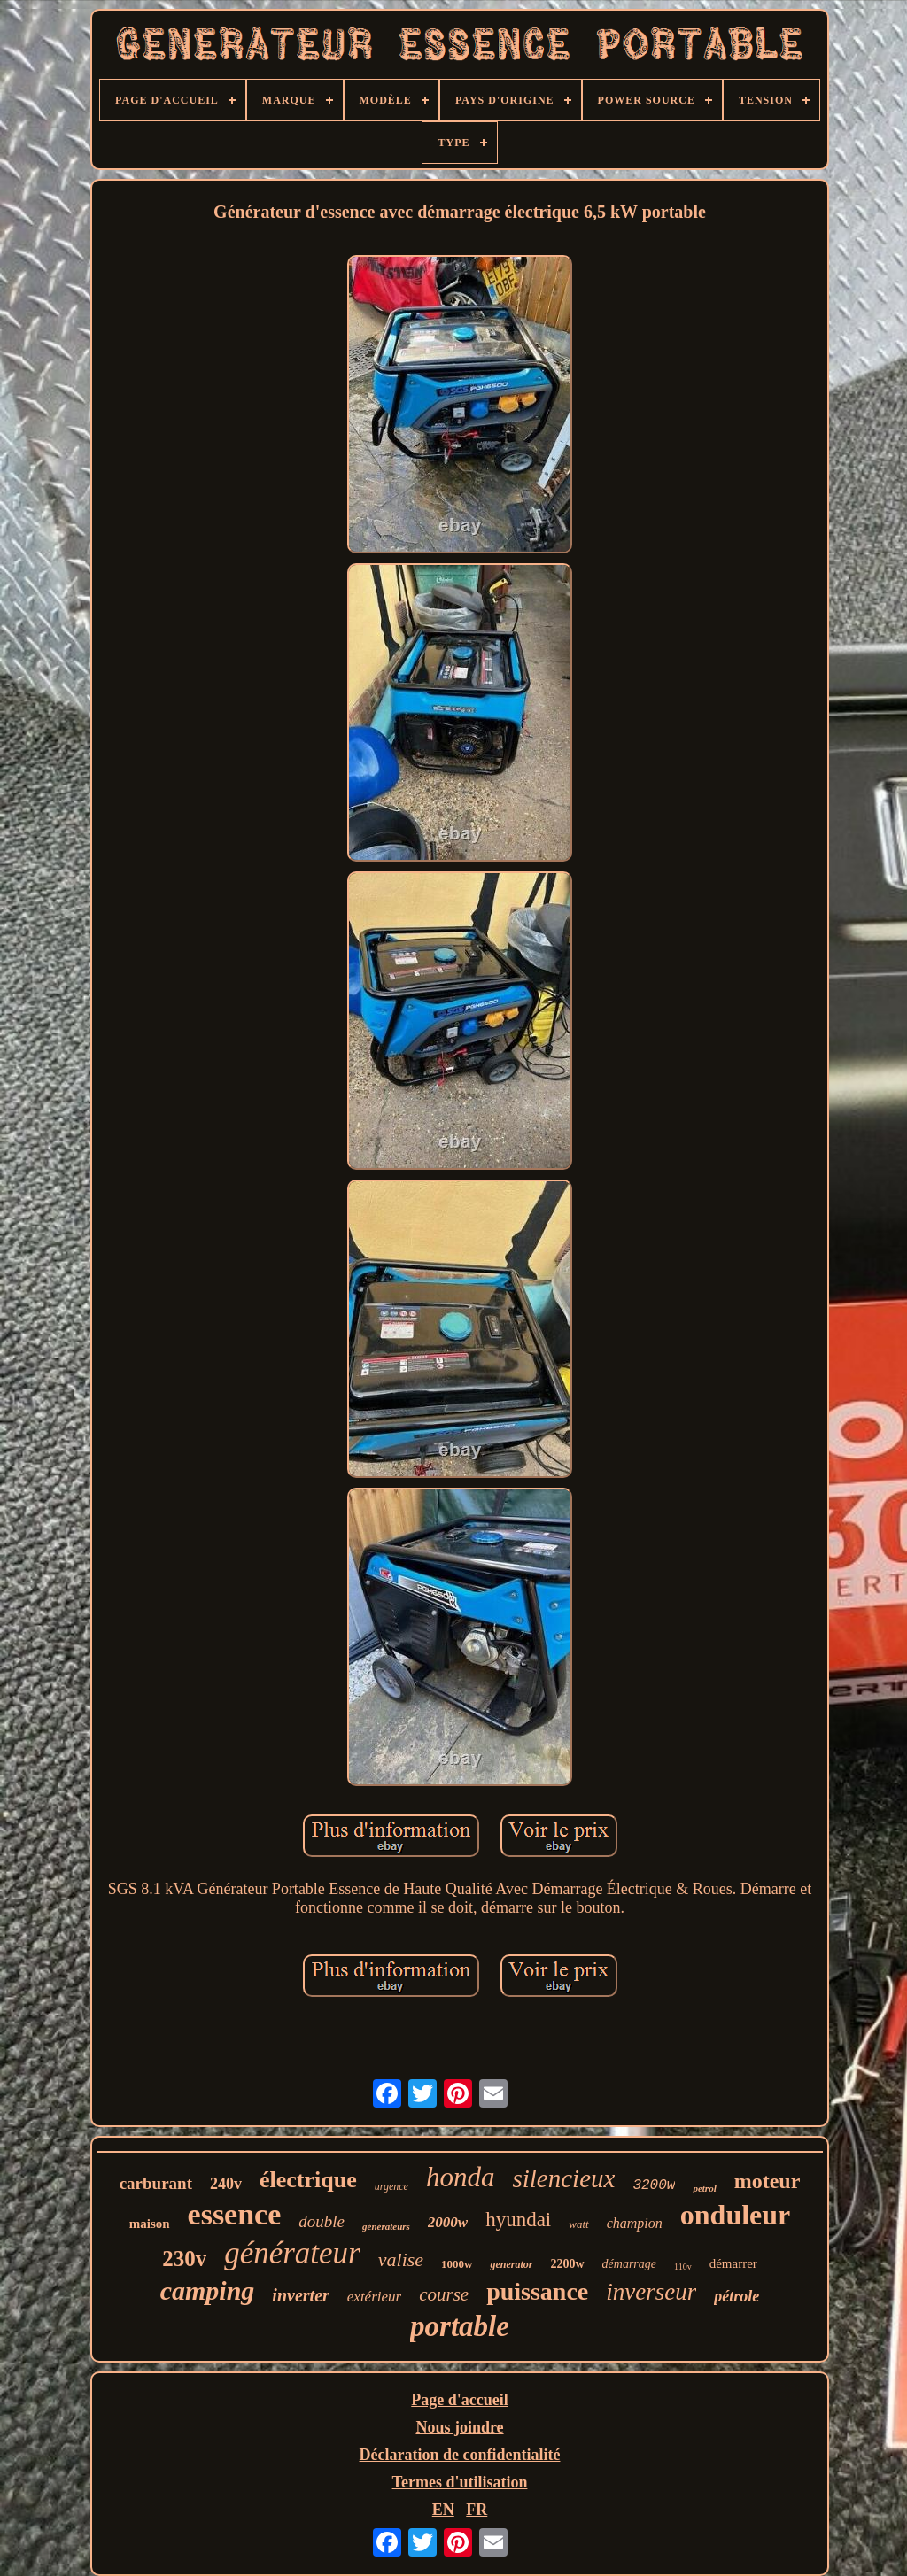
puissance (537, 2291)
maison (149, 2223)
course (444, 2294)
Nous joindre (459, 2427)
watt (578, 2224)
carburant (156, 2183)
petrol (704, 2188)
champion (635, 2223)
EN (443, 2509)
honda (460, 2177)
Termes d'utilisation (460, 2482)
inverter (300, 2295)
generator (511, 2264)
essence (235, 2214)
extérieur (374, 2296)
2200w (567, 2263)
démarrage (629, 2263)
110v (683, 2266)
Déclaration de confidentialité (460, 2455)
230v (184, 2258)
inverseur (651, 2291)
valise (400, 2259)
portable (459, 2326)
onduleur (735, 2215)
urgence (391, 2186)
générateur (292, 2253)
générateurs (386, 2226)
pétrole (736, 2296)
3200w (653, 2185)
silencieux (563, 2178)
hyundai (518, 2220)
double (321, 2221)
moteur (767, 2181)
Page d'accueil (459, 2400)
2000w (448, 2222)
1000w (456, 2263)
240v (226, 2184)
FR (476, 2509)
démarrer (733, 2263)
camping (207, 2290)
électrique (308, 2180)
